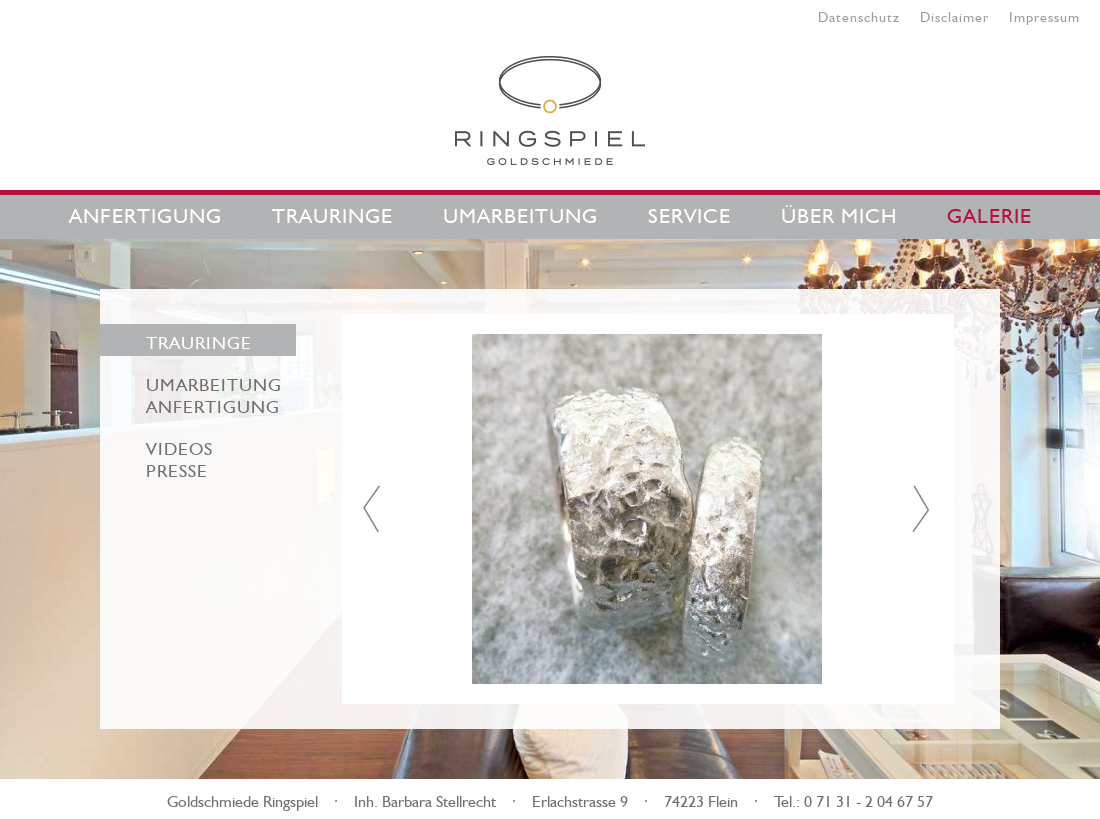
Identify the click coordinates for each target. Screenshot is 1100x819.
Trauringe (332, 212)
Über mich (839, 212)
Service (689, 212)
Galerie (989, 212)
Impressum (1044, 15)
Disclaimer (954, 15)
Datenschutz (859, 15)
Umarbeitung (520, 212)
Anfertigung (145, 212)
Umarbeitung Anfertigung (214, 393)
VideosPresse (179, 457)
